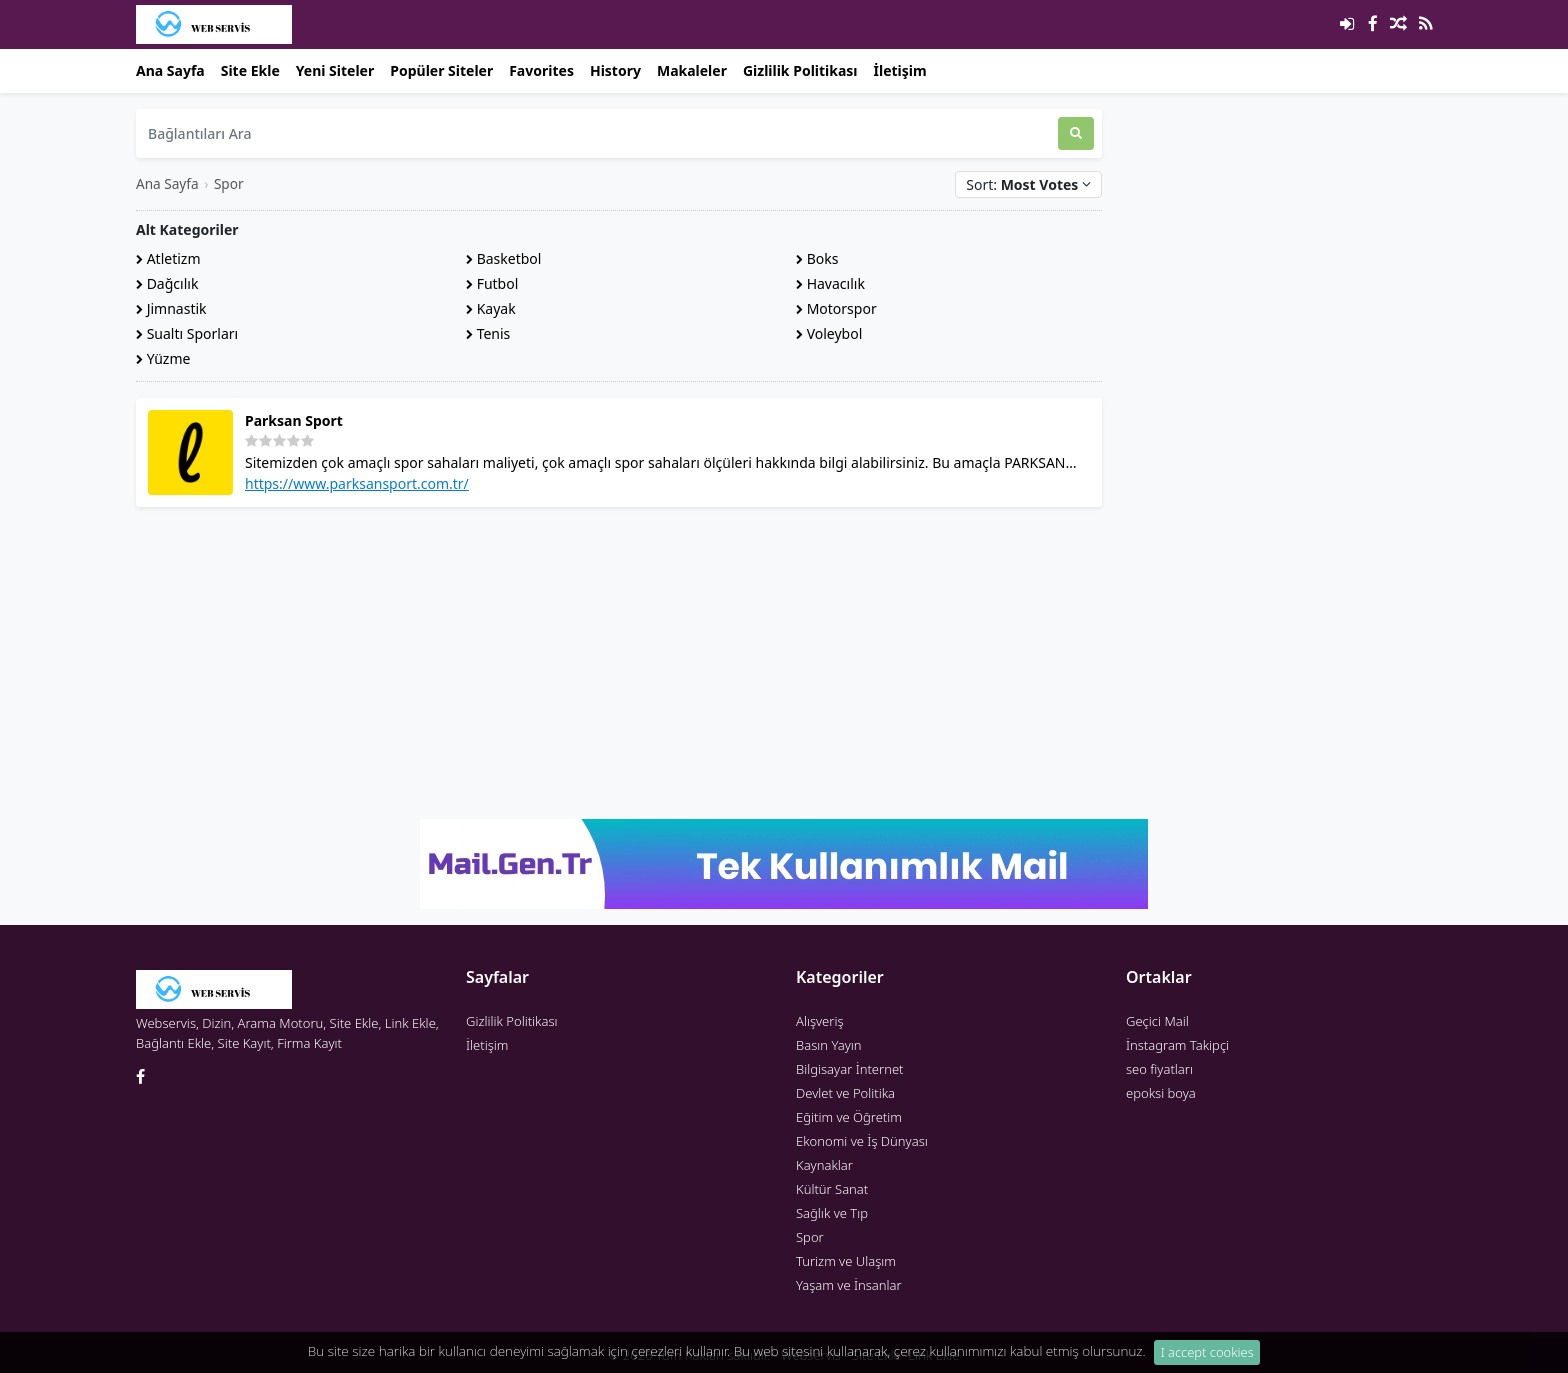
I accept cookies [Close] (1207, 1359)
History (615, 70)
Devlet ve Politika (845, 1093)
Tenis (488, 333)
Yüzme (163, 358)
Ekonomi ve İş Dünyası (862, 1141)
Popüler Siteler (441, 70)
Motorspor (836, 308)
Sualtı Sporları (187, 333)
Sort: (1028, 184)
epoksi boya (1161, 1093)
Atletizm (168, 258)
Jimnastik (171, 308)
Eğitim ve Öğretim (849, 1117)
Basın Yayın (829, 1045)
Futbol (492, 283)
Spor (229, 183)
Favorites (541, 70)
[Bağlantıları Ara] (597, 133)
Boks (817, 258)
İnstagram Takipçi (1177, 1045)
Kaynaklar (824, 1165)
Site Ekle (250, 70)
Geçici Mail (1157, 1021)
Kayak (491, 308)
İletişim (900, 70)
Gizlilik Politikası (800, 70)
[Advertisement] (619, 663)
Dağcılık (167, 283)
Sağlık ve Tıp (832, 1213)
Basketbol (503, 258)
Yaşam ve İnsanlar (849, 1285)
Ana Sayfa (170, 70)
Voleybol (829, 333)
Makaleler (692, 70)
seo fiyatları (1159, 1069)
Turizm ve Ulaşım (846, 1261)
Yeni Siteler (335, 70)
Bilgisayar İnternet (849, 1069)
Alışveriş (820, 1021)
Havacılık (830, 283)
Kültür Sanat (832, 1189)
